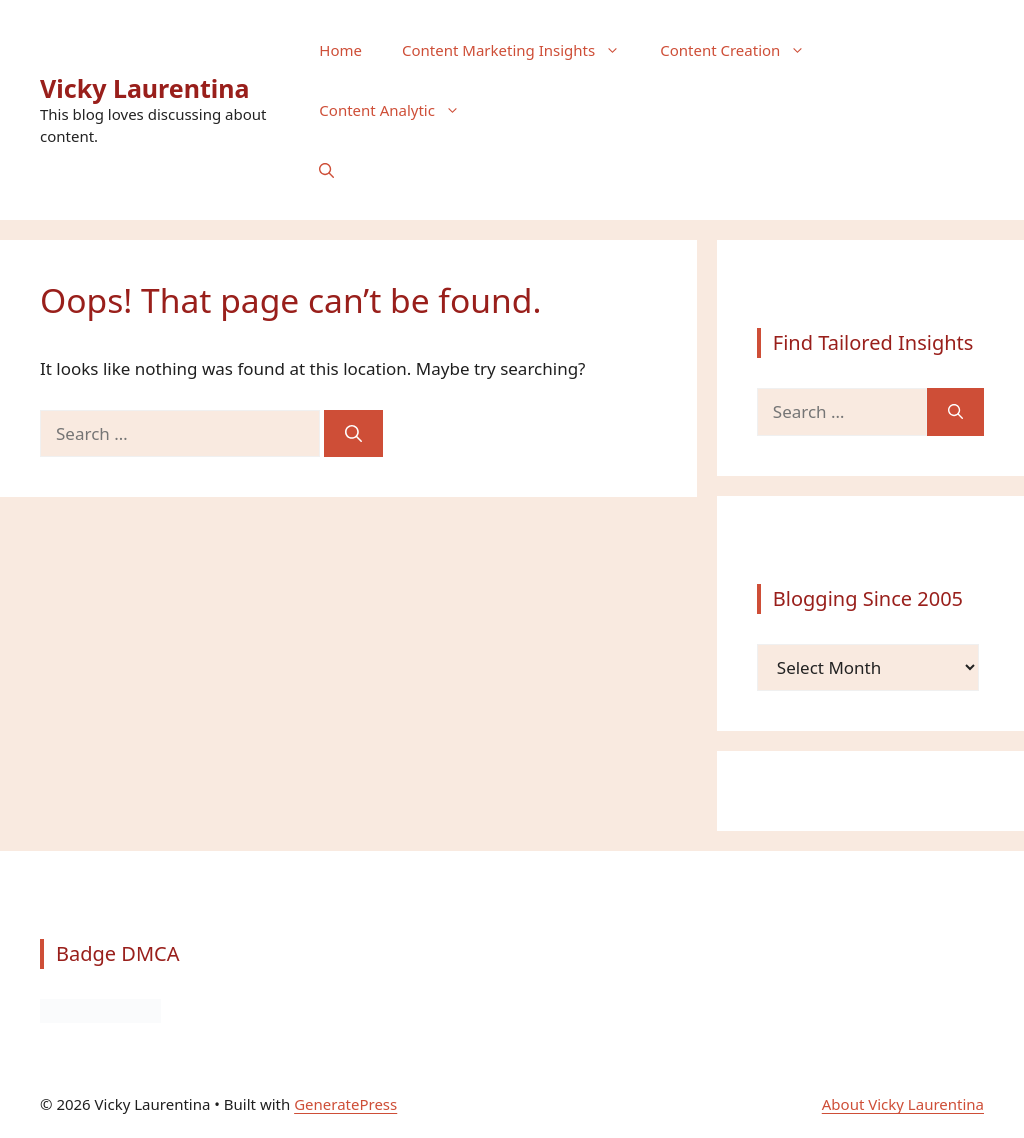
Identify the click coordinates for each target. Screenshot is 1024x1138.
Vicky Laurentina (145, 88)
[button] (326, 170)
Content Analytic (399, 110)
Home (340, 50)
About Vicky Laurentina (903, 1104)
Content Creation (742, 50)
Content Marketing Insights (521, 50)
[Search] (353, 434)
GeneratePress (345, 1104)
